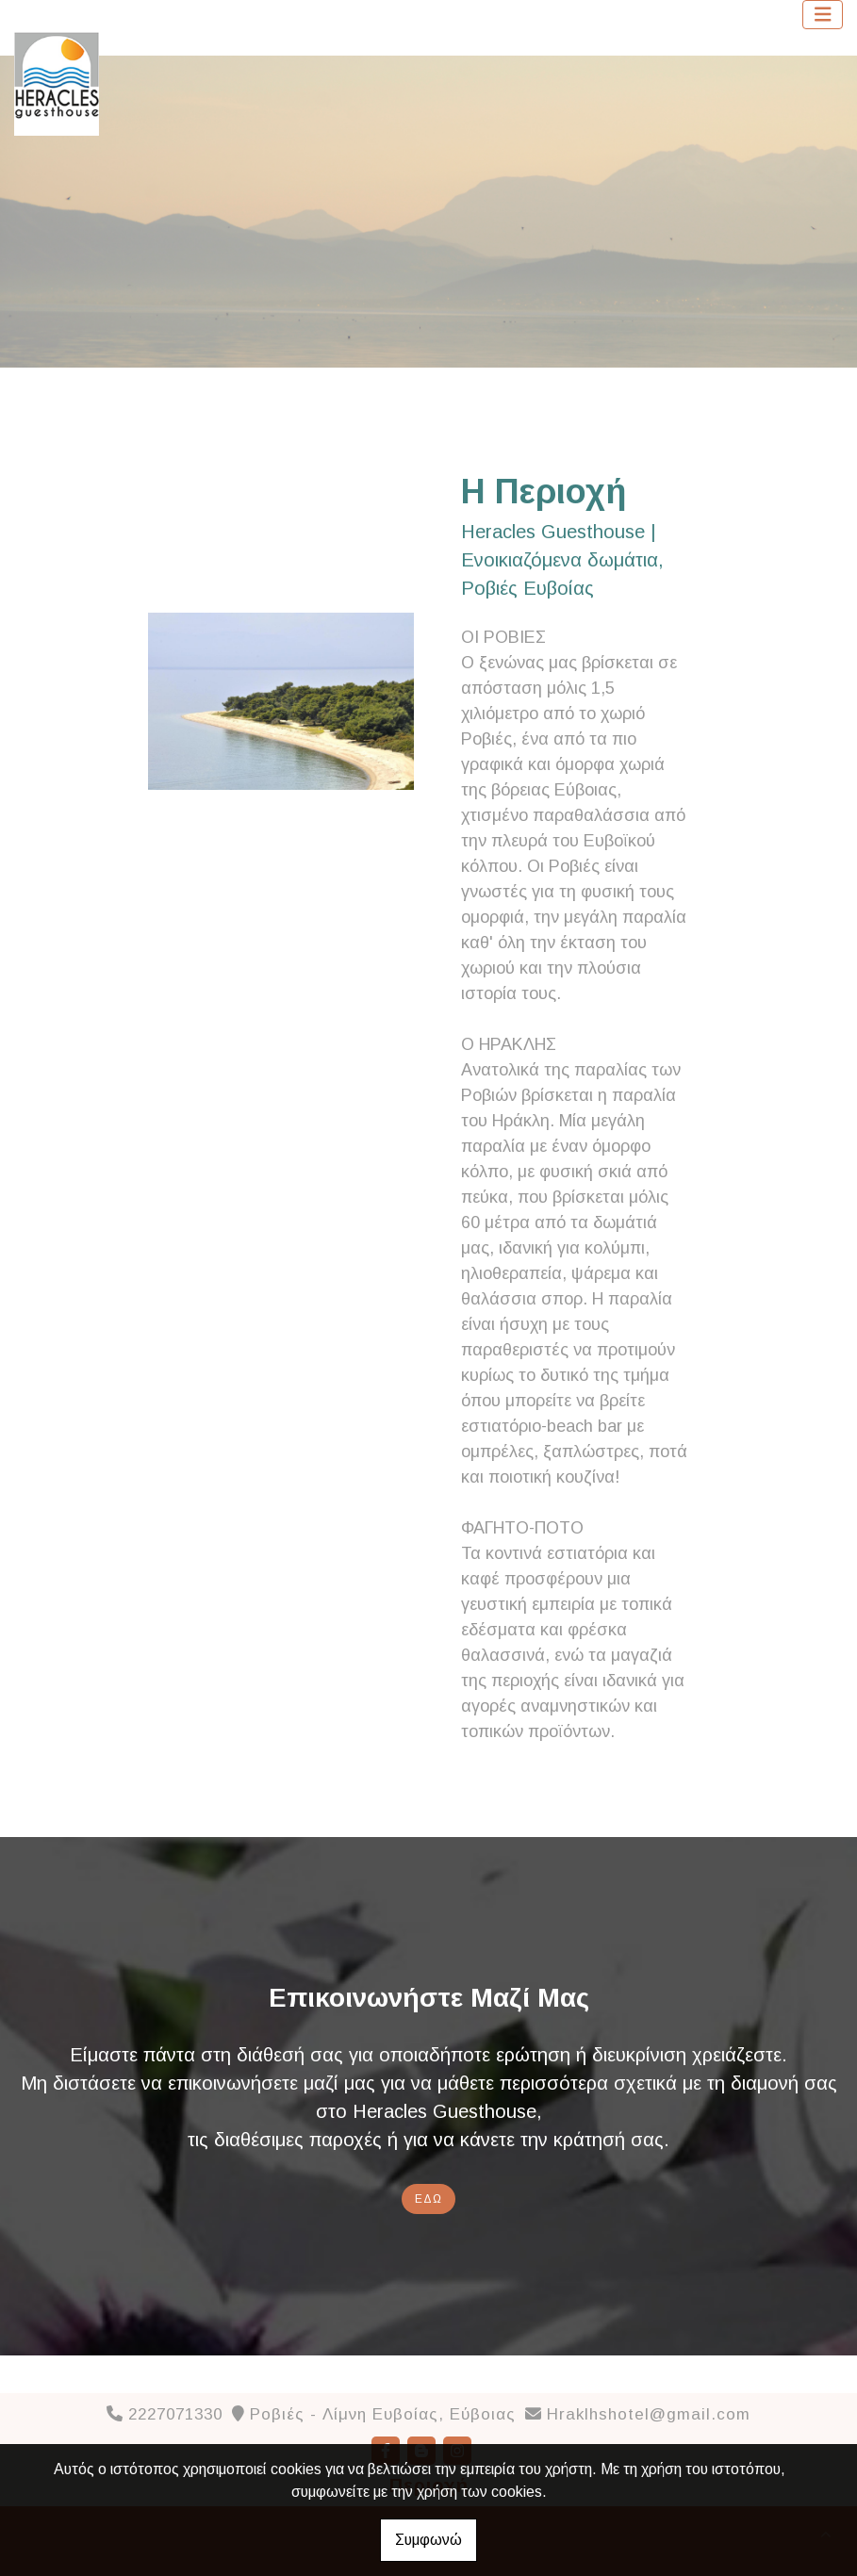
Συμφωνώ (428, 2540)
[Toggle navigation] (823, 14)
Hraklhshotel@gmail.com (648, 2414)
